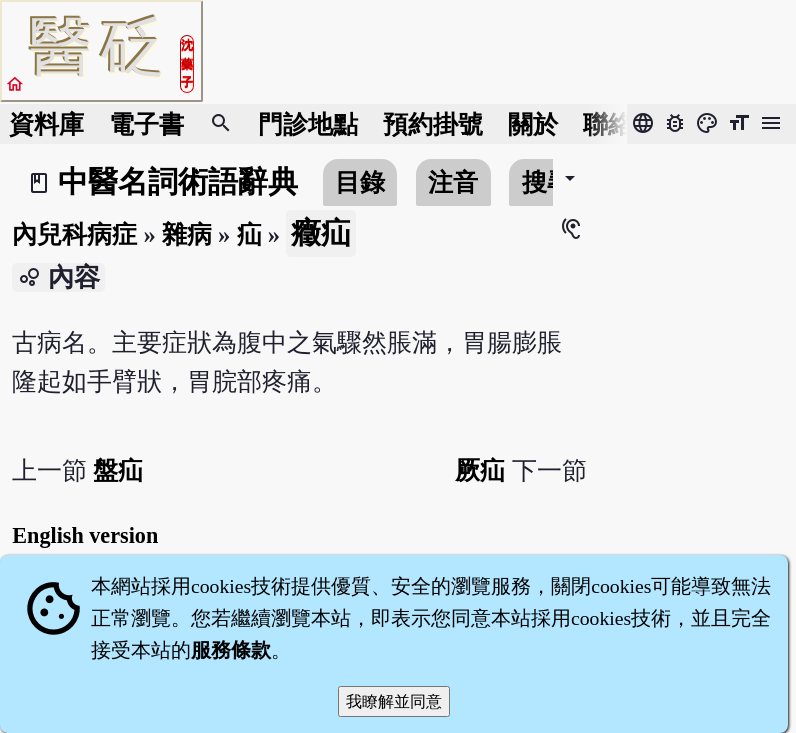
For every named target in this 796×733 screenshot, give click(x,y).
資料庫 (46, 124)
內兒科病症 (74, 234)
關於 (533, 124)
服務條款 (231, 650)
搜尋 (547, 182)
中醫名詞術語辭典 (178, 182)
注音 (453, 182)
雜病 (187, 234)
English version (85, 535)
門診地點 (308, 124)
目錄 (360, 182)
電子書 (146, 124)
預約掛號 (433, 124)
